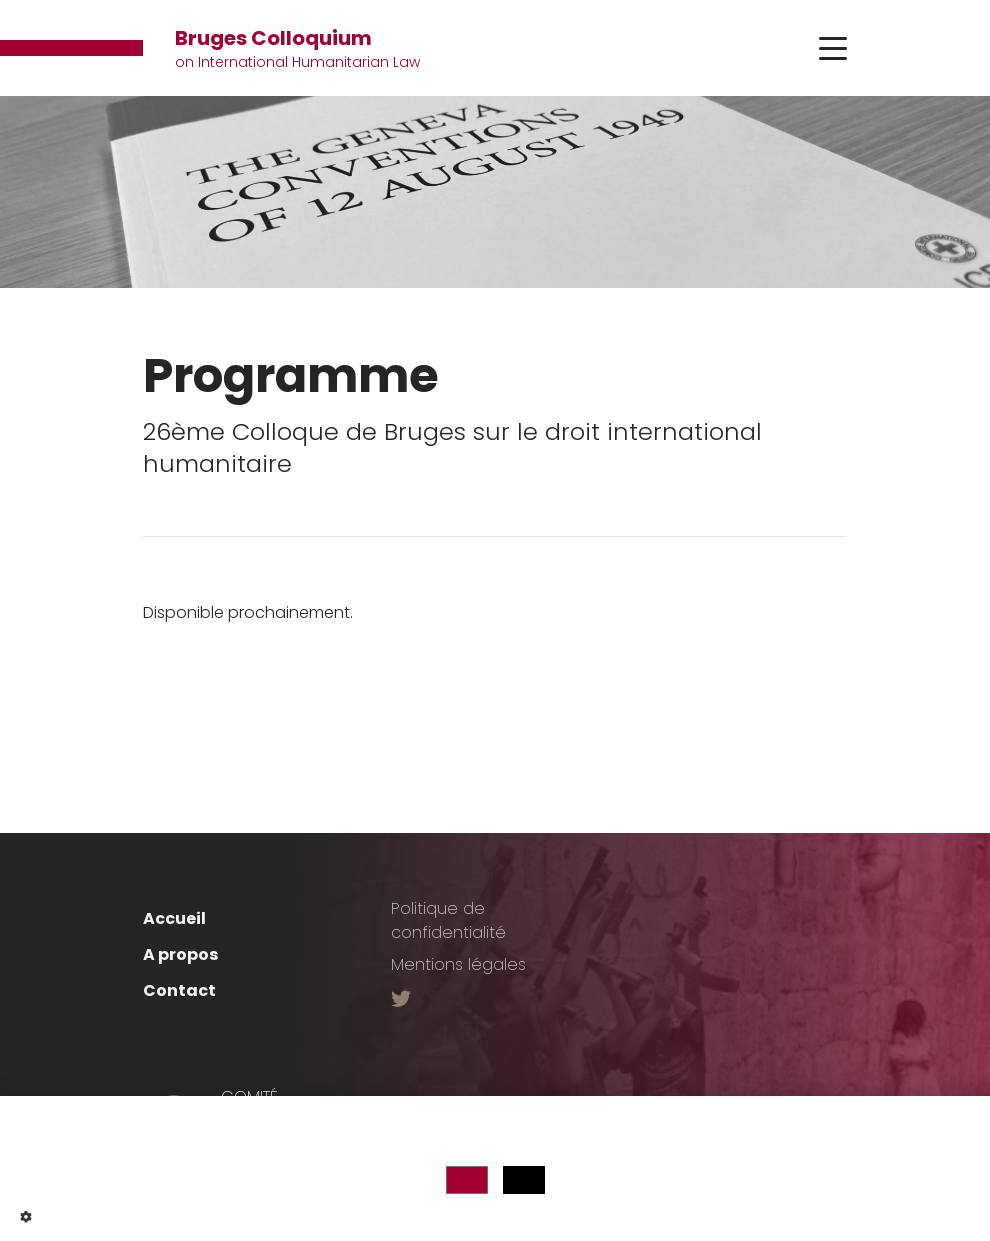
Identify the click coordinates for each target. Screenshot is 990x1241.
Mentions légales (458, 964)
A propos (180, 954)
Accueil (174, 918)
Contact (179, 990)
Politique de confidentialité (448, 920)
